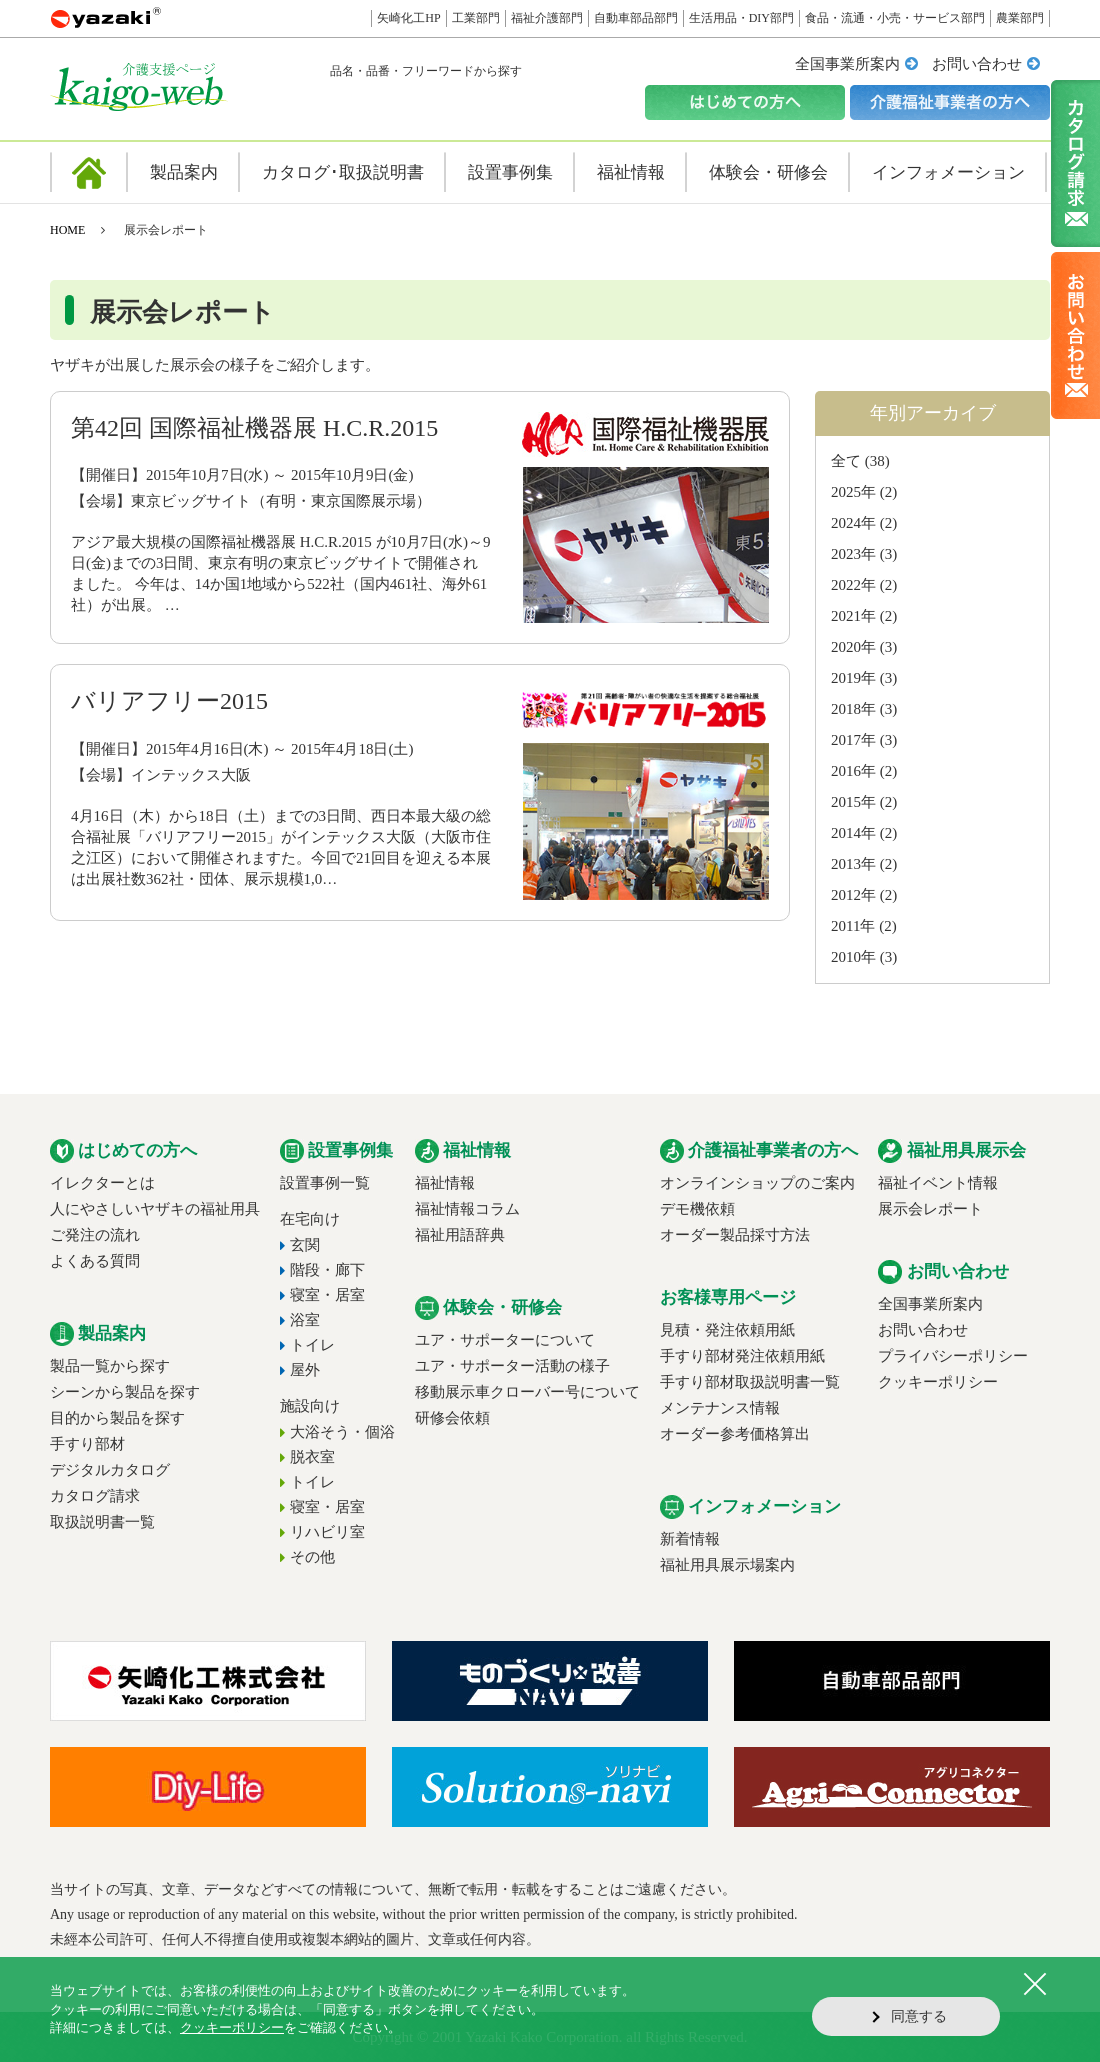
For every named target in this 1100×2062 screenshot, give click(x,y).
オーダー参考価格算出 (735, 1434)
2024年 (853, 523)
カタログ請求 (95, 1496)
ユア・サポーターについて (505, 1340)
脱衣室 (312, 1457)
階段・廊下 (327, 1270)
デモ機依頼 (697, 1209)
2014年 (853, 833)
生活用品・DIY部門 (741, 18)
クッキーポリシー (938, 1382)
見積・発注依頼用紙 (727, 1330)
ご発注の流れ (95, 1235)
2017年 (853, 740)
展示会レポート (930, 1209)
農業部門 (1020, 18)
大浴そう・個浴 (342, 1432)
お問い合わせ (977, 64)
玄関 (305, 1245)
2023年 (853, 554)
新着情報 (690, 1539)
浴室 (305, 1320)
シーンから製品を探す (125, 1392)
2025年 (853, 492)
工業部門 (476, 18)
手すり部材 (87, 1444)
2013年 (853, 864)
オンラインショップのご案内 (757, 1183)
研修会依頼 (452, 1418)
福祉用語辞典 (460, 1235)
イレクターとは (102, 1183)
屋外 (305, 1370)
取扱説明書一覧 (102, 1522)
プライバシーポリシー (953, 1356)
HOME (67, 230)
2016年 (853, 771)
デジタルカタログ (110, 1470)
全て (846, 461)
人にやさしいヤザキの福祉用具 (155, 1209)
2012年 (853, 895)
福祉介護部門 (547, 18)
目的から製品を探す (117, 1418)
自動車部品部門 (636, 18)
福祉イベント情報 (938, 1183)
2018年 (853, 709)
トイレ (312, 1345)
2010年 (853, 957)
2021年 (853, 616)
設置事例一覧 (325, 1183)
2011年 (853, 926)
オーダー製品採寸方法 (735, 1235)
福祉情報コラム (467, 1209)
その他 (312, 1557)
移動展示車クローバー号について (527, 1392)
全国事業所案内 (847, 64)
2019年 (853, 678)
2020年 (853, 647)
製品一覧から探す (110, 1366)
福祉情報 (445, 1183)
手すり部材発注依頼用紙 (742, 1356)
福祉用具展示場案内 (727, 1565)
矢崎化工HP (408, 18)
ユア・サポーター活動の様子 (512, 1366)
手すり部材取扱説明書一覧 (750, 1382)
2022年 (853, 585)
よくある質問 (95, 1261)
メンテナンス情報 (720, 1408)
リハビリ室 (327, 1532)
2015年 (853, 802)
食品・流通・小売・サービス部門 (895, 18)
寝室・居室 (327, 1295)
